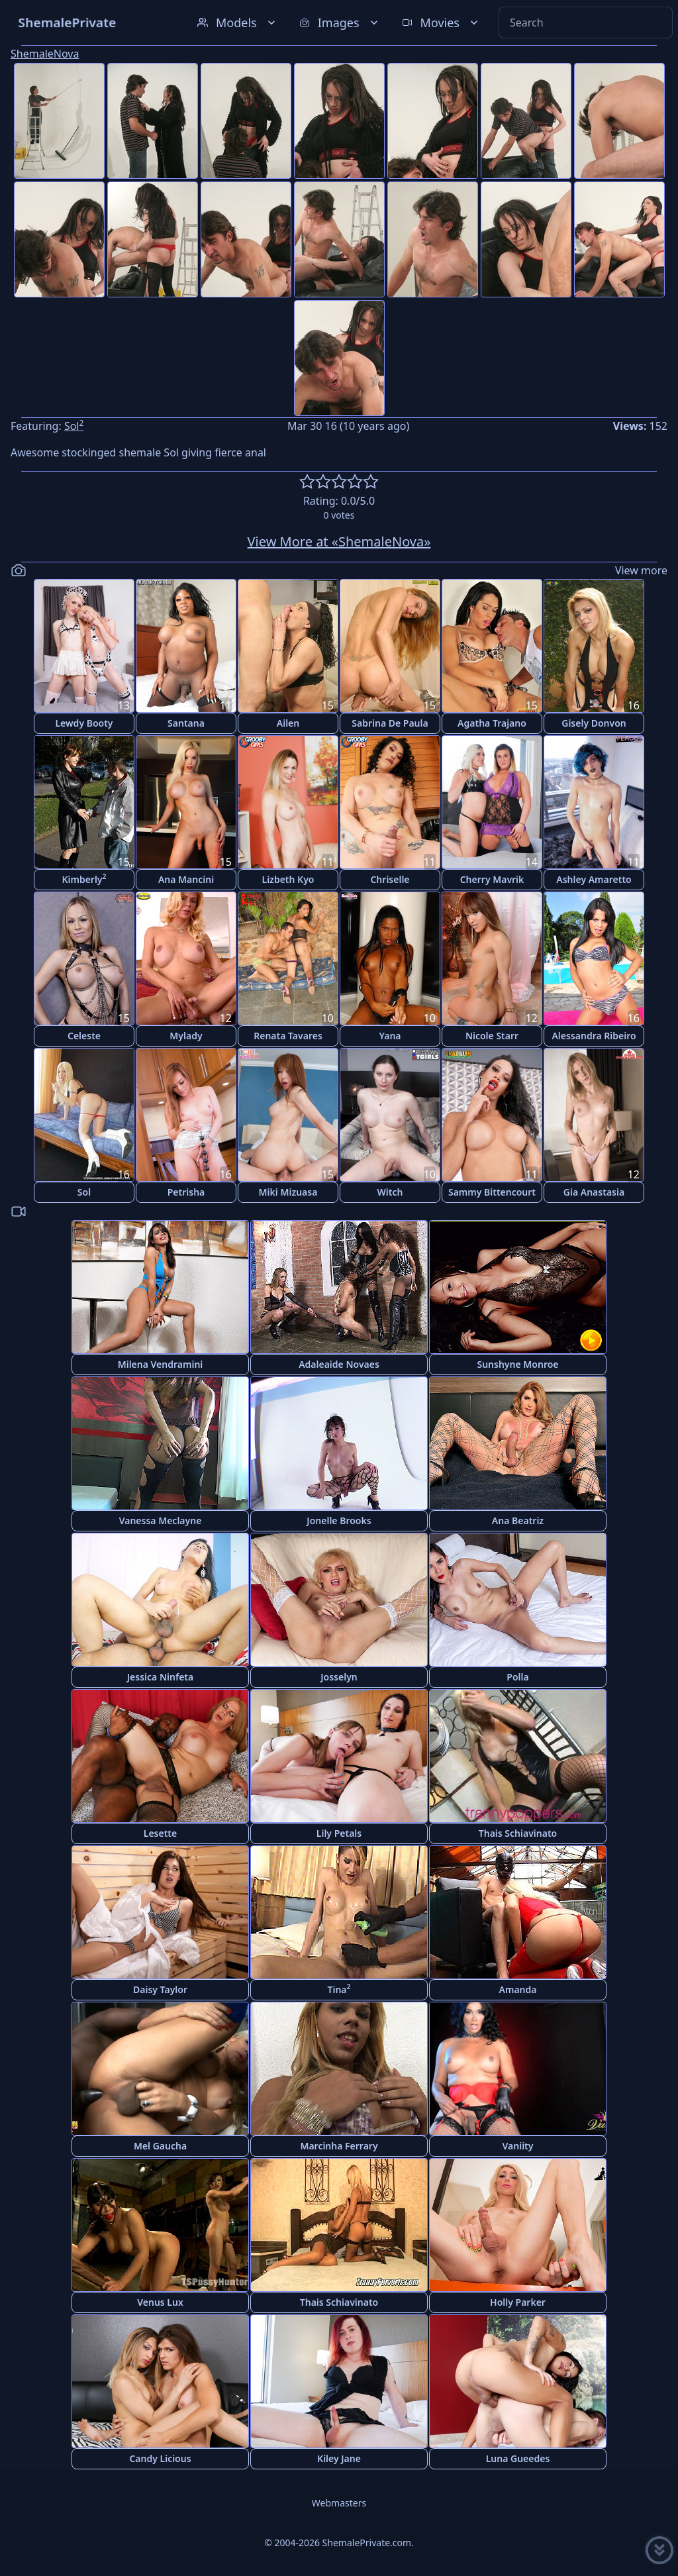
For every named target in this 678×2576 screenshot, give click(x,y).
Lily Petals (339, 1833)
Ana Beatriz (518, 1520)
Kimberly (84, 879)
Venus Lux (160, 2302)
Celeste (84, 1035)
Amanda (518, 1989)
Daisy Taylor (160, 1989)
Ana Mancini (186, 879)
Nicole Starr (491, 1035)
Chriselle (389, 879)
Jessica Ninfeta (160, 1677)
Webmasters (339, 2503)
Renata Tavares (288, 1035)
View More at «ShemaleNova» (339, 541)
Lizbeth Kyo (288, 879)
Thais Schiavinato (518, 1833)
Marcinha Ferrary (338, 2145)
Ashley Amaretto (593, 879)
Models (237, 22)
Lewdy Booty (84, 723)
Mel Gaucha (160, 2145)
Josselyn (339, 1677)
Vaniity (518, 2145)
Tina (338, 1989)
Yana (390, 1035)
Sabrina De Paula (390, 723)
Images (340, 22)
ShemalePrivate (67, 22)
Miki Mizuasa (288, 1192)
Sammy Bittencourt (492, 1192)
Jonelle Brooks (339, 1520)
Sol (73, 426)
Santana (186, 723)
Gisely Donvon (593, 723)
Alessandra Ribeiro (594, 1035)
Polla (517, 1677)
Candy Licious (160, 2458)
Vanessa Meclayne (160, 1520)
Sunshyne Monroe (517, 1364)
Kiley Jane (339, 2458)
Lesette (160, 1833)
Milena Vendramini (160, 1364)
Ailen (288, 723)
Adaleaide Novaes (339, 1364)
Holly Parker (518, 2302)
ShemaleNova (45, 53)
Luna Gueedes (518, 2458)
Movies (441, 22)
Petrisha (186, 1192)
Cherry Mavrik (492, 879)
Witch (390, 1192)
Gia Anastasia (593, 1192)
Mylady (186, 1035)
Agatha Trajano (492, 723)
